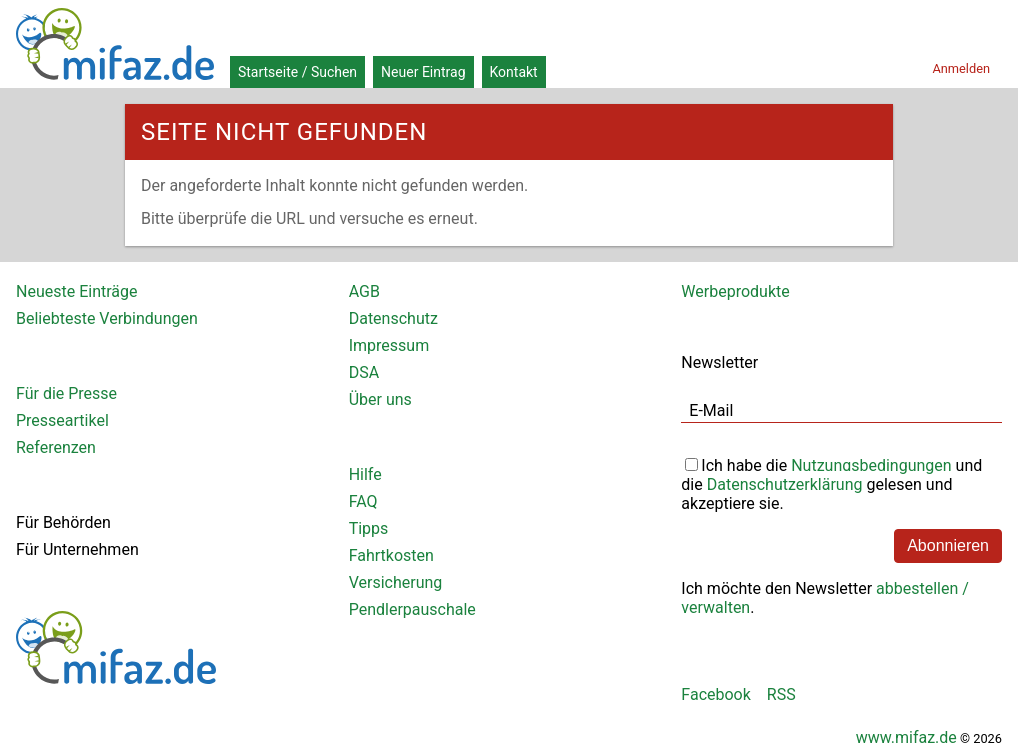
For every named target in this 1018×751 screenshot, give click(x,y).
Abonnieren (948, 545)
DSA (364, 372)
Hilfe (365, 474)
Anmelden (961, 68)
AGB (364, 291)
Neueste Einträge (76, 291)
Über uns (380, 399)
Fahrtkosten (391, 555)
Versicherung (396, 582)
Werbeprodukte (735, 291)
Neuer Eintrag (423, 72)
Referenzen (56, 447)
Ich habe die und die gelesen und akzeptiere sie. (831, 482)
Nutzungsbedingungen (871, 465)
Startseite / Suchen (297, 72)
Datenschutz (393, 318)
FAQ (363, 501)
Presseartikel (62, 420)
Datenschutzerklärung (785, 484)
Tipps (369, 528)
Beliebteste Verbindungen (107, 318)
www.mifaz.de (906, 737)
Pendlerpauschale (412, 609)
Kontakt (514, 72)
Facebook (715, 694)
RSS (781, 694)
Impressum (389, 345)
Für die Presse (66, 393)
